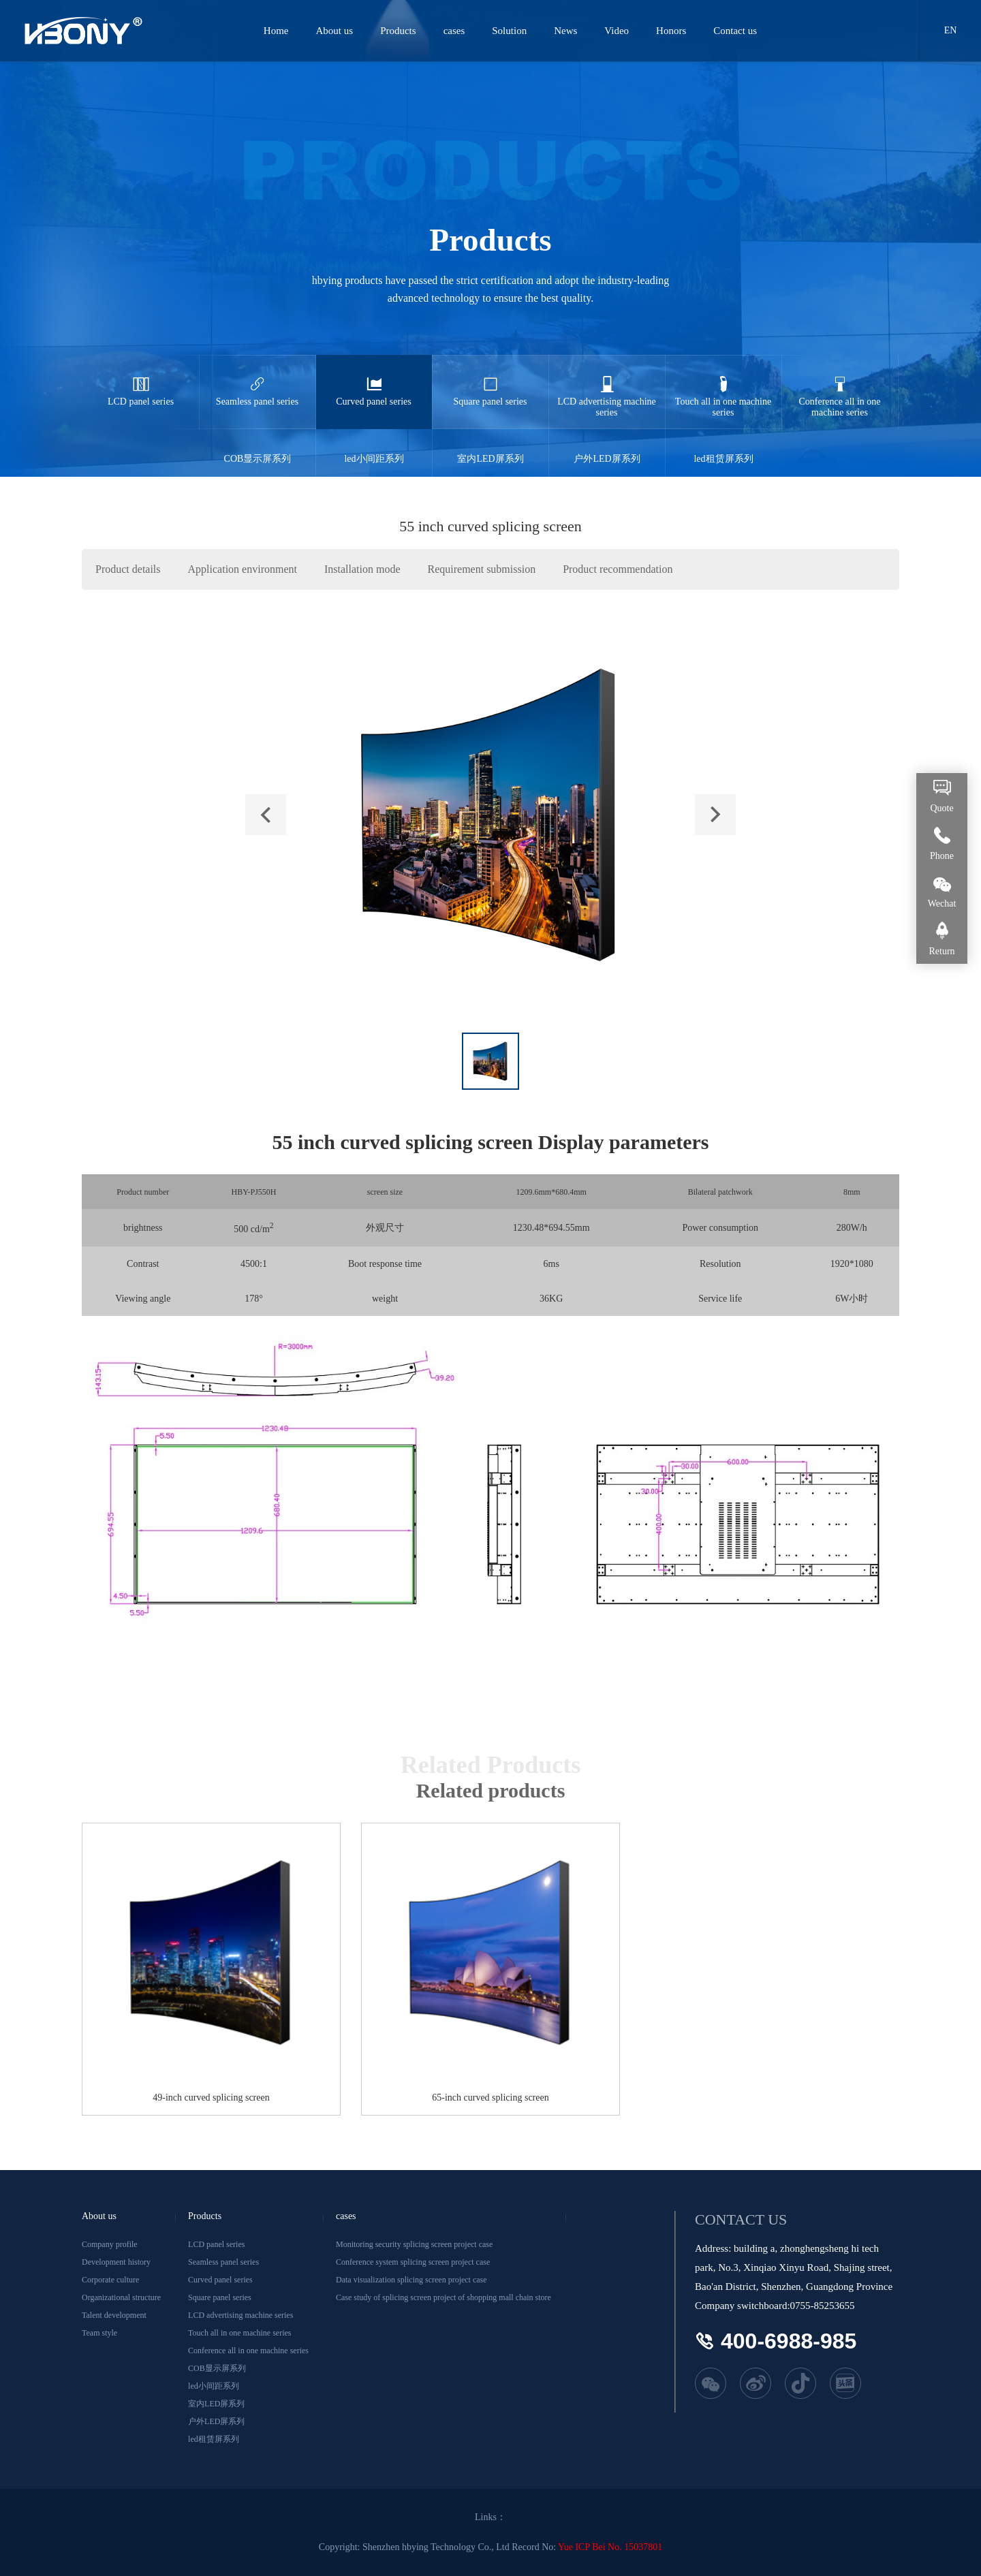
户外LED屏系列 (607, 446)
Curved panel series (374, 381)
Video (617, 30)
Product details (128, 569)
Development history (116, 2262)
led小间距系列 (374, 446)
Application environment (242, 569)
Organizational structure (121, 2297)
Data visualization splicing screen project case (411, 2279)
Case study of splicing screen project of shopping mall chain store (443, 2297)
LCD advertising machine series (607, 386)
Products (399, 30)
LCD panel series (141, 381)
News (566, 30)
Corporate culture (110, 2279)
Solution (510, 30)
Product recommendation (617, 569)
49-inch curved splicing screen (211, 2097)
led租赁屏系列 (723, 446)
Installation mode (362, 569)
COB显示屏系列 (257, 446)
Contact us (736, 30)
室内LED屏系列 (490, 446)
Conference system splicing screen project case (413, 2262)
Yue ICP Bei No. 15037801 (610, 2547)
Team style (99, 2333)
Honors (672, 30)
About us (335, 30)
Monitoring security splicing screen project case (414, 2244)
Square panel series (490, 381)
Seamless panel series (257, 381)
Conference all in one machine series (840, 386)
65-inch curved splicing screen (490, 2097)
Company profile (110, 2244)
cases (455, 30)
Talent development (114, 2315)
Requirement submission (481, 569)
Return (941, 951)
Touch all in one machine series (723, 386)
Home (277, 30)
